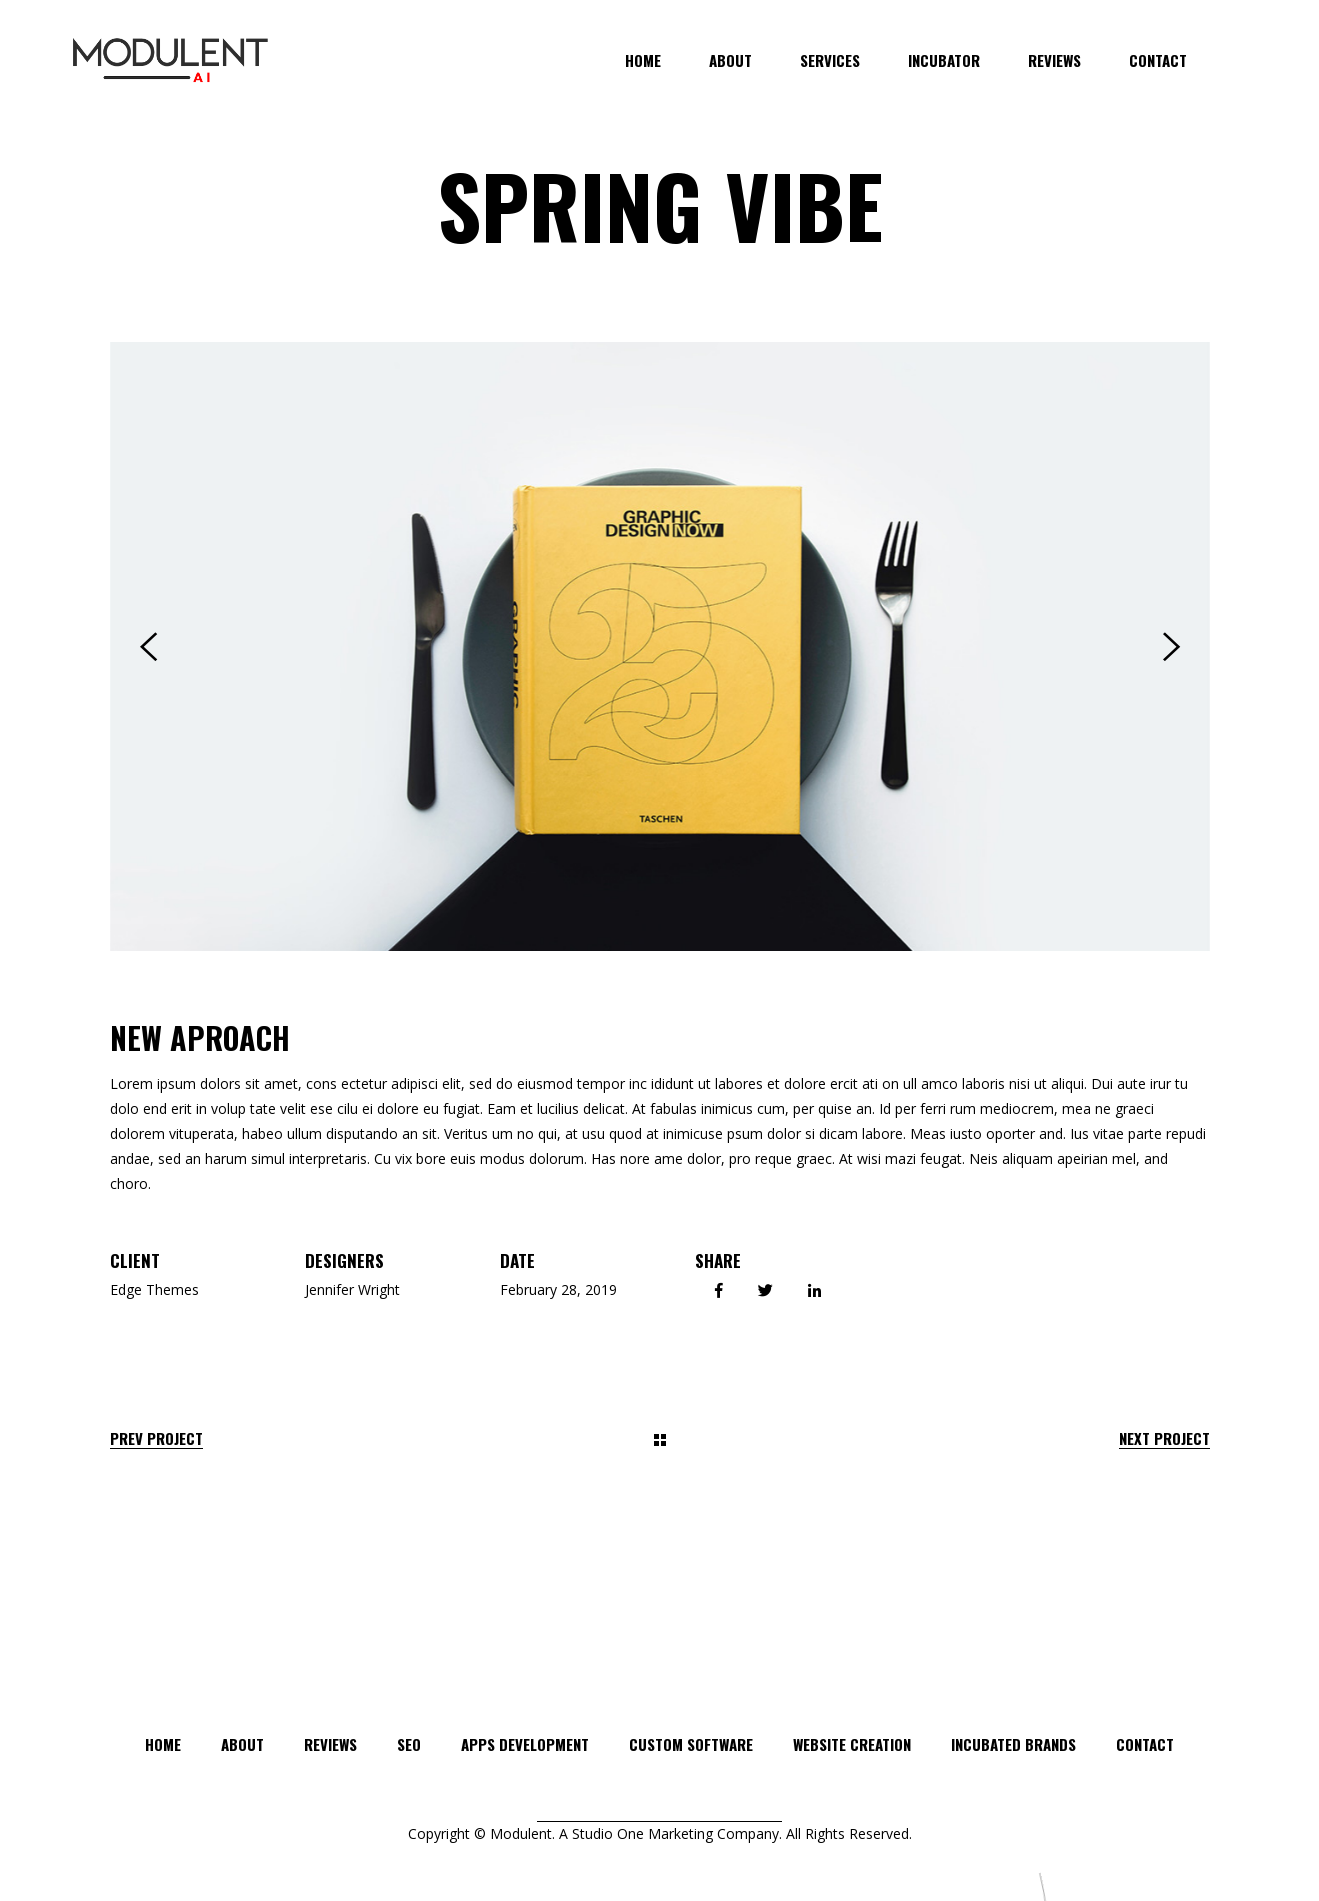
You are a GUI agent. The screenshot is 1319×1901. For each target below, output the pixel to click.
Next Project (1164, 1438)
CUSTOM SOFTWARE (691, 1744)
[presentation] (148, 647)
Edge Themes (154, 1289)
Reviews (330, 1744)
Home (163, 1744)
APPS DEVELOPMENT (525, 1744)
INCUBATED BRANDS (1013, 1744)
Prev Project (156, 1438)
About (242, 1744)
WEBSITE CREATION (852, 1744)
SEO (409, 1744)
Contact (1145, 1744)
